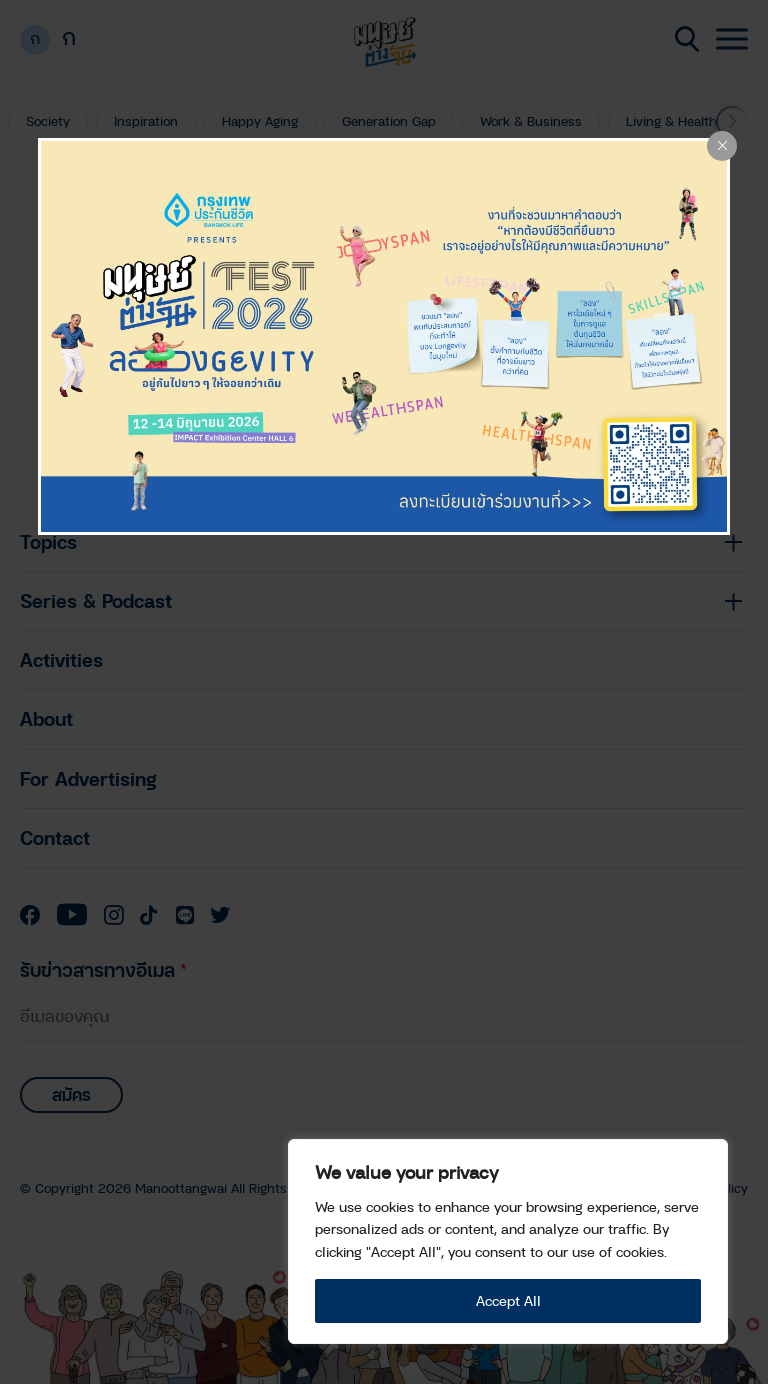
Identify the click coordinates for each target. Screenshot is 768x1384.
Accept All (508, 1300)
